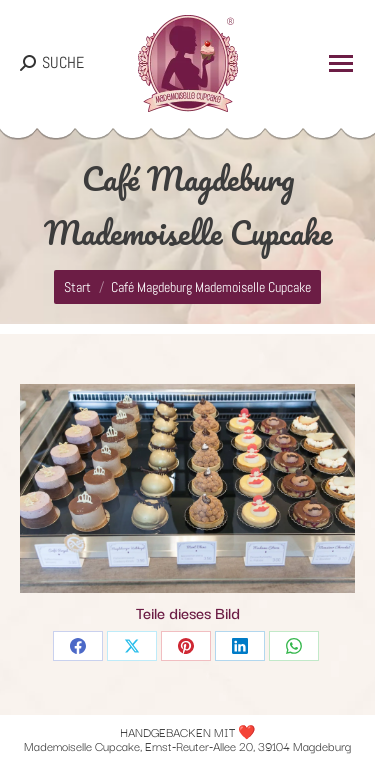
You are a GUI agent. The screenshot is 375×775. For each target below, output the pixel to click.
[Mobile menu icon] (341, 63)
